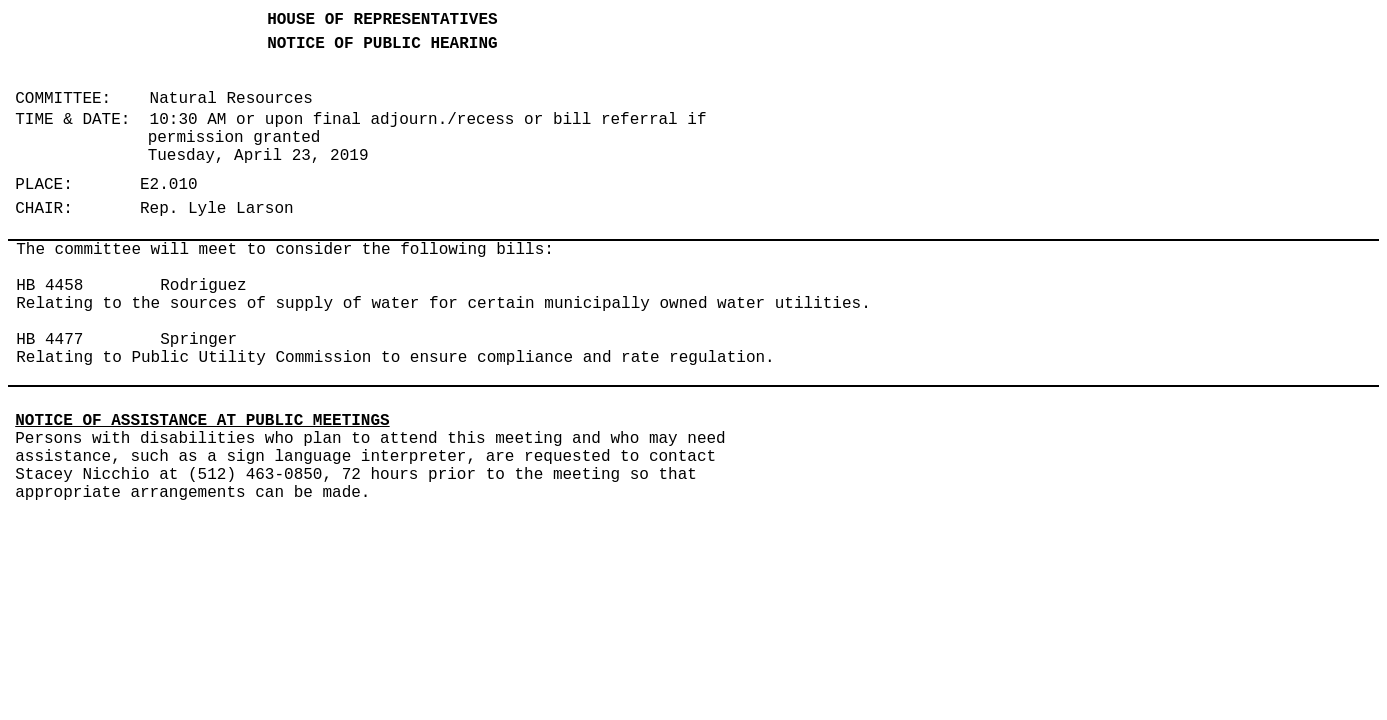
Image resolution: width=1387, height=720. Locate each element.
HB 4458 (49, 286)
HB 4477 (49, 340)
